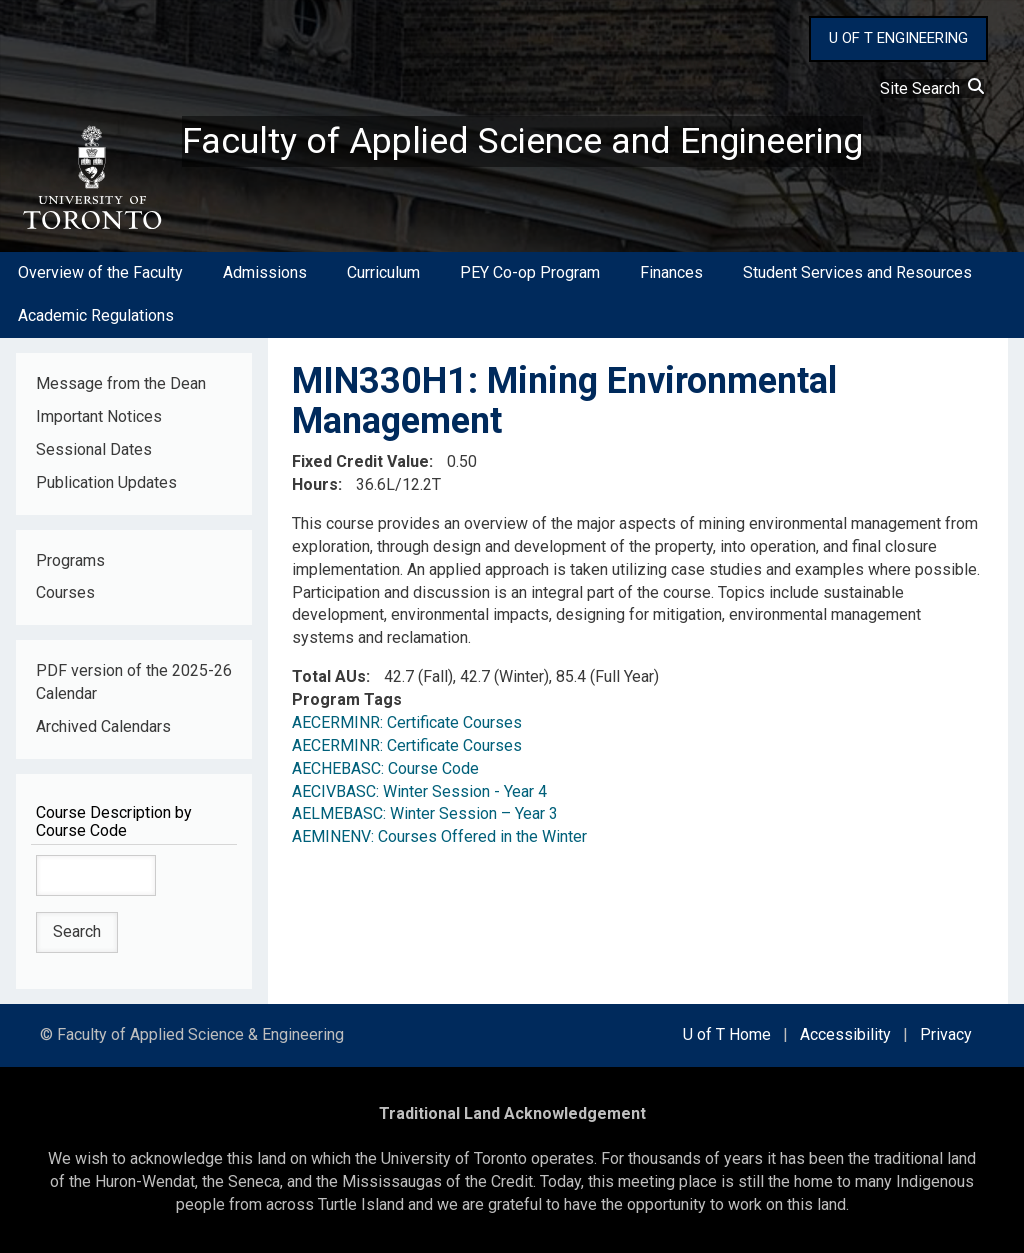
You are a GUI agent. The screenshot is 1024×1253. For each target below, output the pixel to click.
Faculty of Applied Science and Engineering (523, 141)
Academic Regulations (96, 315)
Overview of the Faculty (100, 273)
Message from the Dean (121, 383)
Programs (70, 560)
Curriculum (383, 273)
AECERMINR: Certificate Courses (407, 722)
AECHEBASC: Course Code (385, 768)
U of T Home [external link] (727, 1034)
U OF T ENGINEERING (898, 38)
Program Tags (347, 699)
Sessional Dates (94, 449)
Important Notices (99, 416)
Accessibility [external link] (845, 1034)
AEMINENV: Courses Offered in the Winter (439, 837)
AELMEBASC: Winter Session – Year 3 (425, 814)
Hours (315, 484)
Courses (65, 593)
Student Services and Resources (857, 273)
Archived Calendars (103, 726)
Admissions (265, 273)
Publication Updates (106, 482)
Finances (671, 273)
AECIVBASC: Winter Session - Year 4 (419, 791)
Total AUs (329, 676)
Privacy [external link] (946, 1034)
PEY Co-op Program (530, 273)
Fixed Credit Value (360, 461)
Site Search (932, 88)
